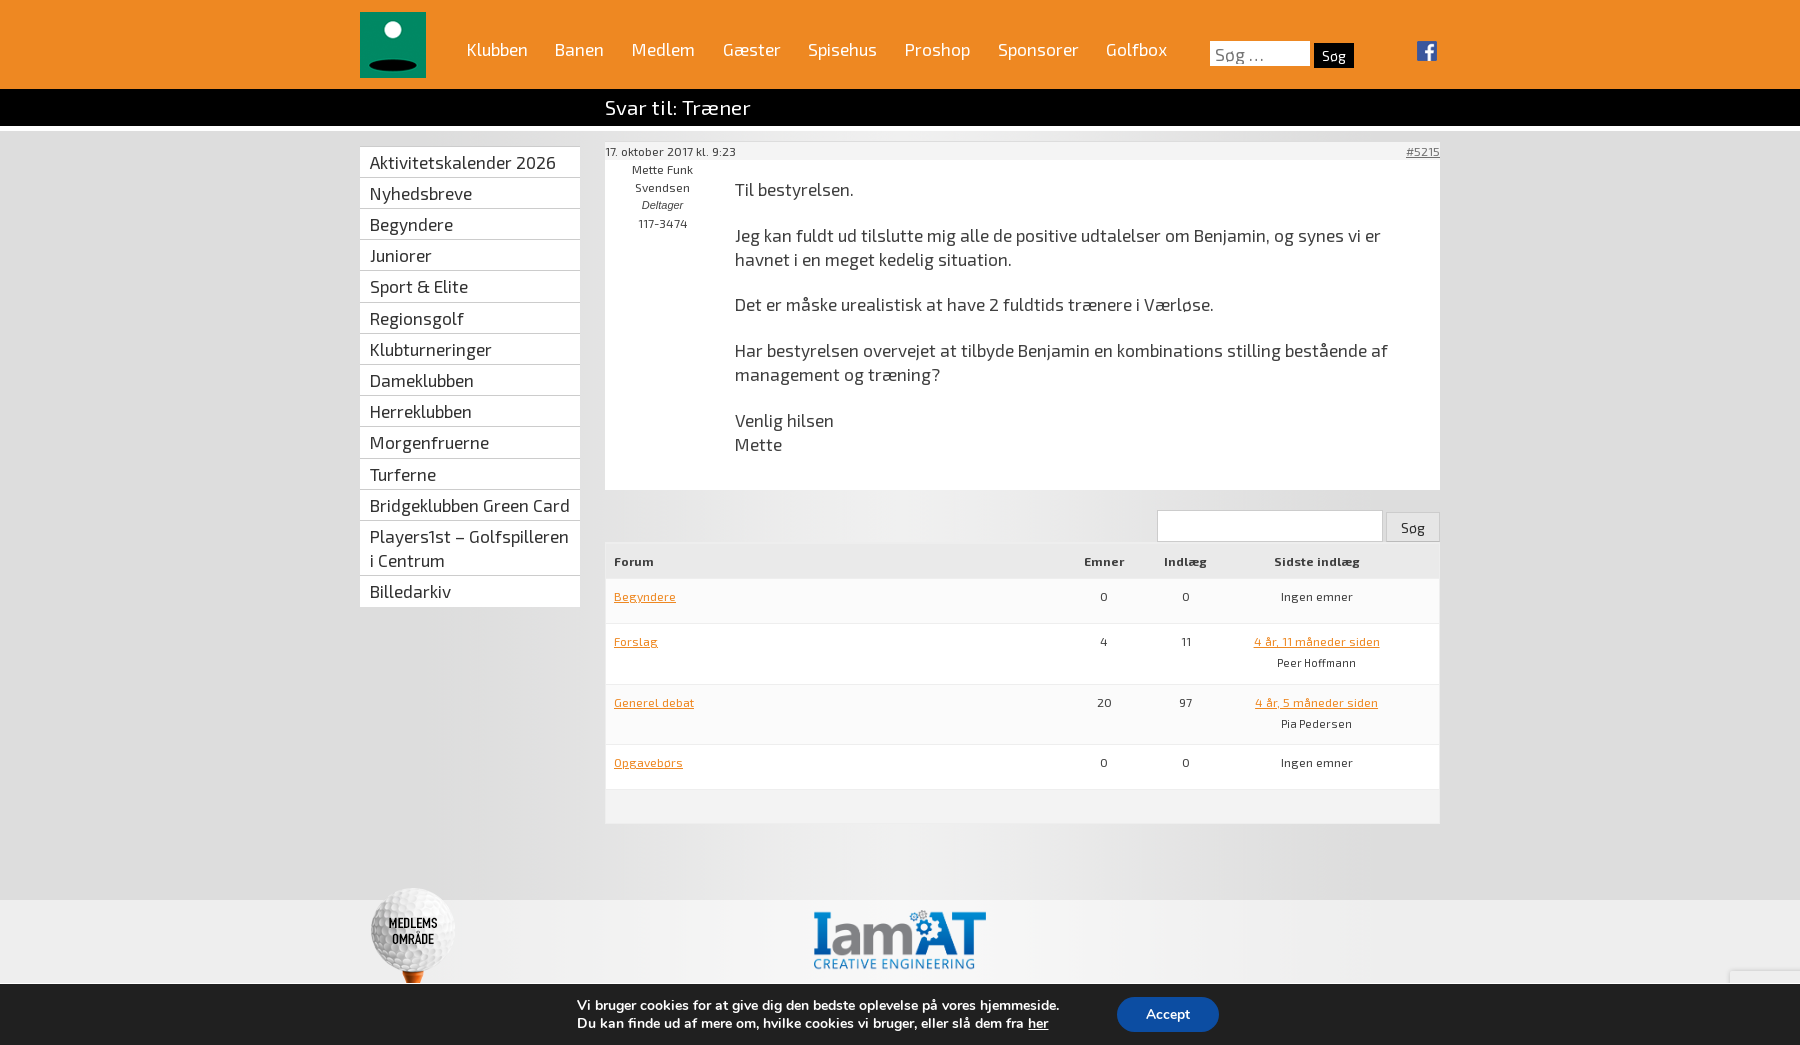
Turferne (403, 474)
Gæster (752, 49)
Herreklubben (421, 411)
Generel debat (654, 702)
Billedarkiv (410, 591)
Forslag (636, 641)
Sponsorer (1038, 49)
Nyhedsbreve (421, 193)
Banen (579, 49)
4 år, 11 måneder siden (1317, 641)
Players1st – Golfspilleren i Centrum (469, 548)
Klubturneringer (431, 349)
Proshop (937, 49)
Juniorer (401, 255)
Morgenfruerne (429, 442)
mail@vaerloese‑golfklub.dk (1249, 1012)
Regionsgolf (417, 318)
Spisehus (842, 49)
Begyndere (411, 224)
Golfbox (1136, 49)
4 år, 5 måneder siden (1316, 702)
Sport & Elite (419, 286)
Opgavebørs (648, 762)
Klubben (497, 49)
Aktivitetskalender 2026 (463, 162)
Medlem (663, 49)
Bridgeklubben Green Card (470, 505)
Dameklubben (422, 380)
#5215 (1423, 151)
